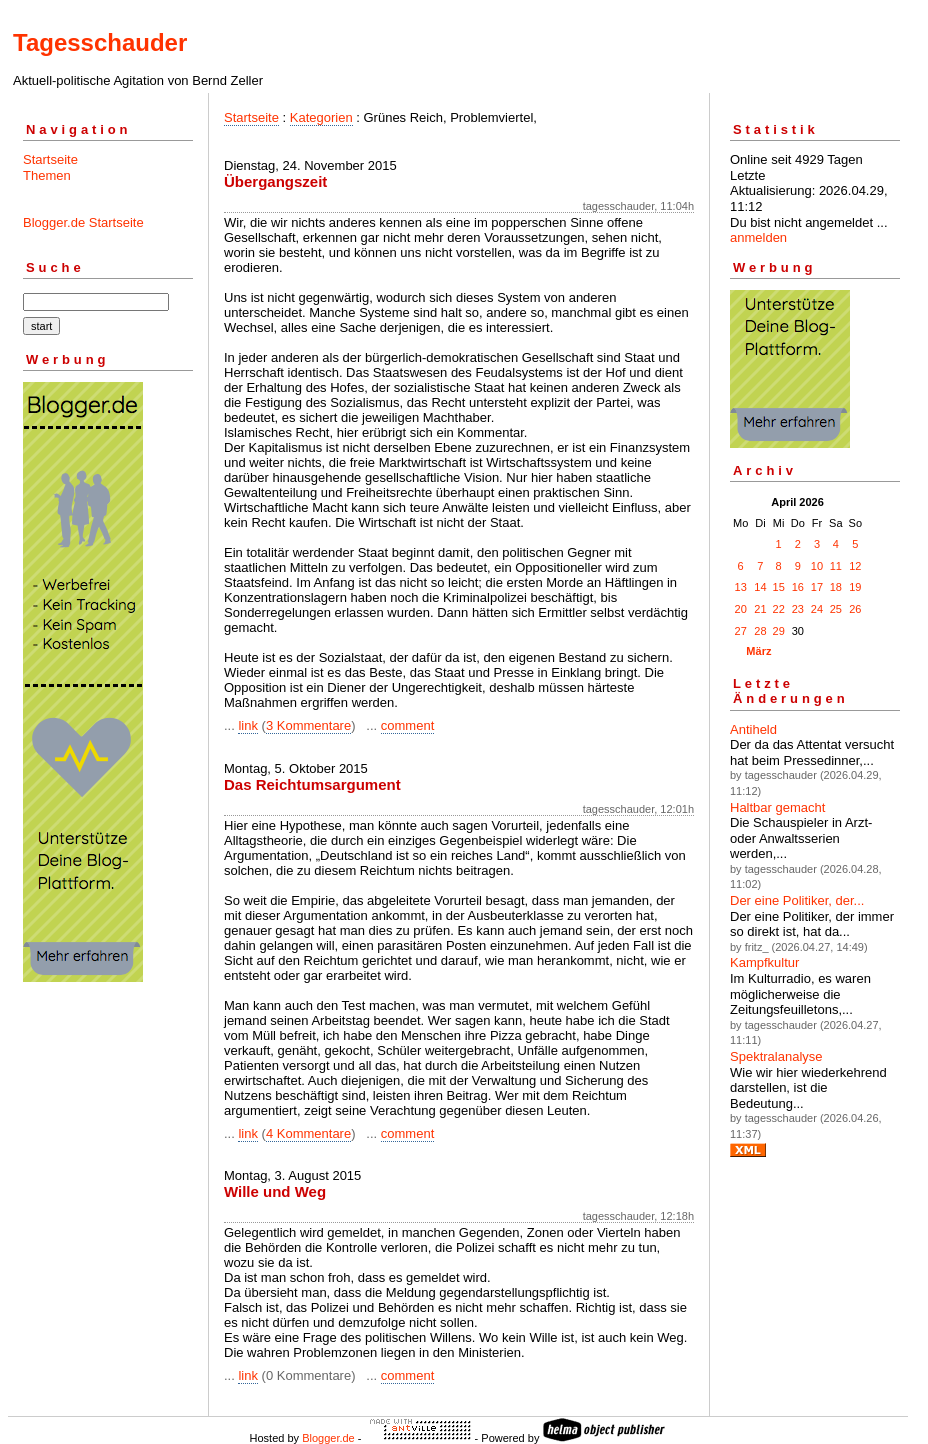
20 (741, 609)
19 (855, 587)
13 (741, 587)
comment (407, 725)
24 (817, 609)
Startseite (50, 159)
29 (779, 631)
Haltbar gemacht (777, 807)
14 (760, 587)
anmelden (758, 237)
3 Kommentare (308, 725)
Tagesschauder (100, 42)
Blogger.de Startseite (83, 222)
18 (836, 587)
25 (836, 609)
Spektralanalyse (776, 1056)
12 (855, 566)
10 (817, 566)
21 (760, 609)
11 (836, 566)
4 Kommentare (308, 1133)
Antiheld (753, 729)
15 (779, 587)
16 (798, 587)
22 (779, 609)
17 (817, 587)
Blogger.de (328, 1438)
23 (798, 609)
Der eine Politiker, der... (797, 900)
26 (855, 609)
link (248, 725)
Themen (47, 175)
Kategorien (321, 117)
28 (760, 631)
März (758, 651)
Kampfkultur (764, 962)
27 (741, 631)
